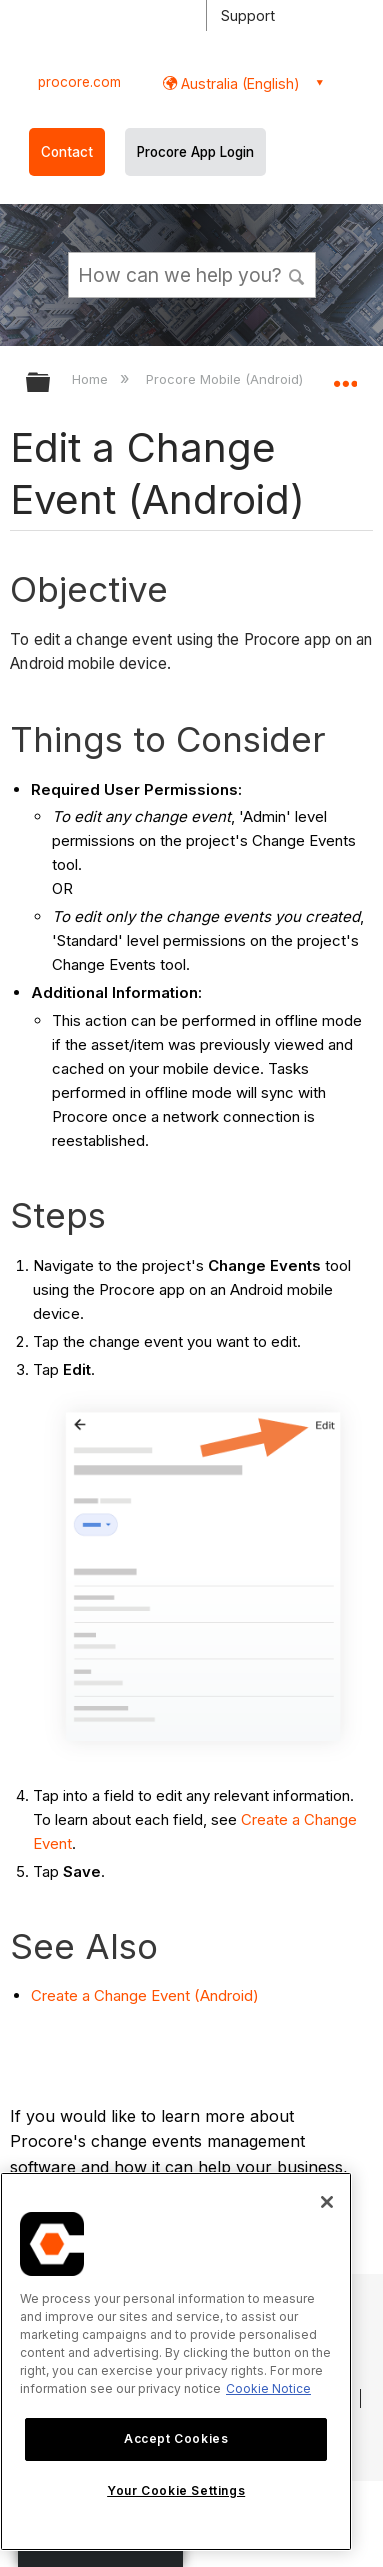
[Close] (327, 2202)
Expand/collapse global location (345, 376)
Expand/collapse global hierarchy (51, 383)
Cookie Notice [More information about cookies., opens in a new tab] (268, 2388)
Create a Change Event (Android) (145, 1995)
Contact (67, 152)
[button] (297, 274)
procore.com (79, 82)
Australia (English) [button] (238, 83)
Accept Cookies (176, 2438)
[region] (176, 2361)
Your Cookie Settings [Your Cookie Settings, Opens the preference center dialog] (176, 2490)
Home (92, 379)
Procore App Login (195, 152)
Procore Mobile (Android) (226, 379)
